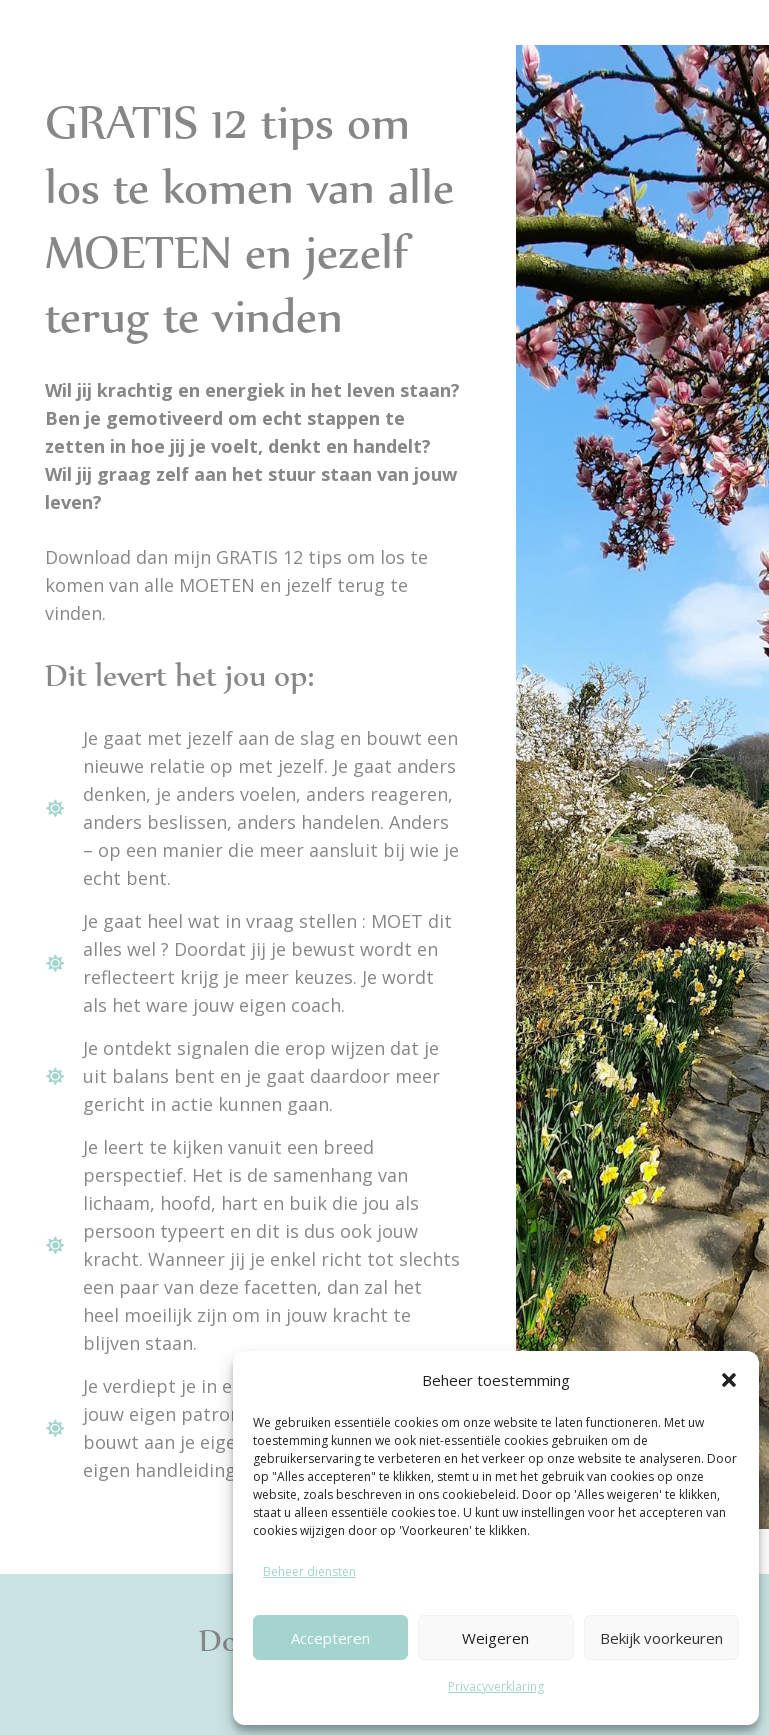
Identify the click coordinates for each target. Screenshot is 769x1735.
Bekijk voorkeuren (661, 1638)
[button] (729, 1380)
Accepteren (330, 1638)
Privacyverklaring (496, 1686)
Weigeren (495, 1638)
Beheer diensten (309, 1571)
